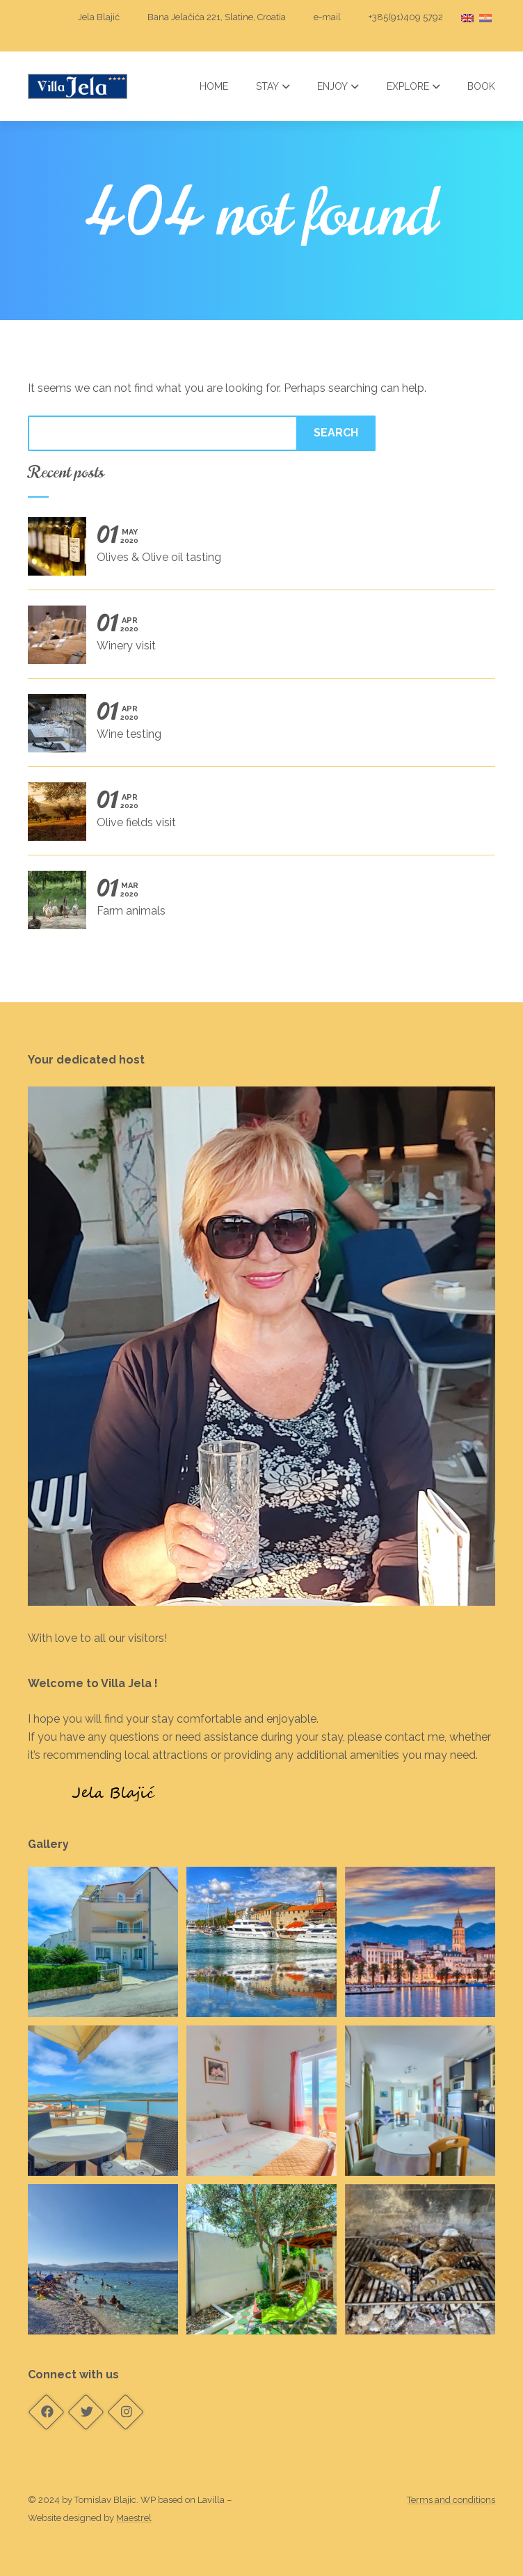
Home (214, 86)
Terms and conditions (451, 2500)
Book (481, 86)
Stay (273, 86)
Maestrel (134, 2518)
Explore (413, 86)
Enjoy (338, 86)
